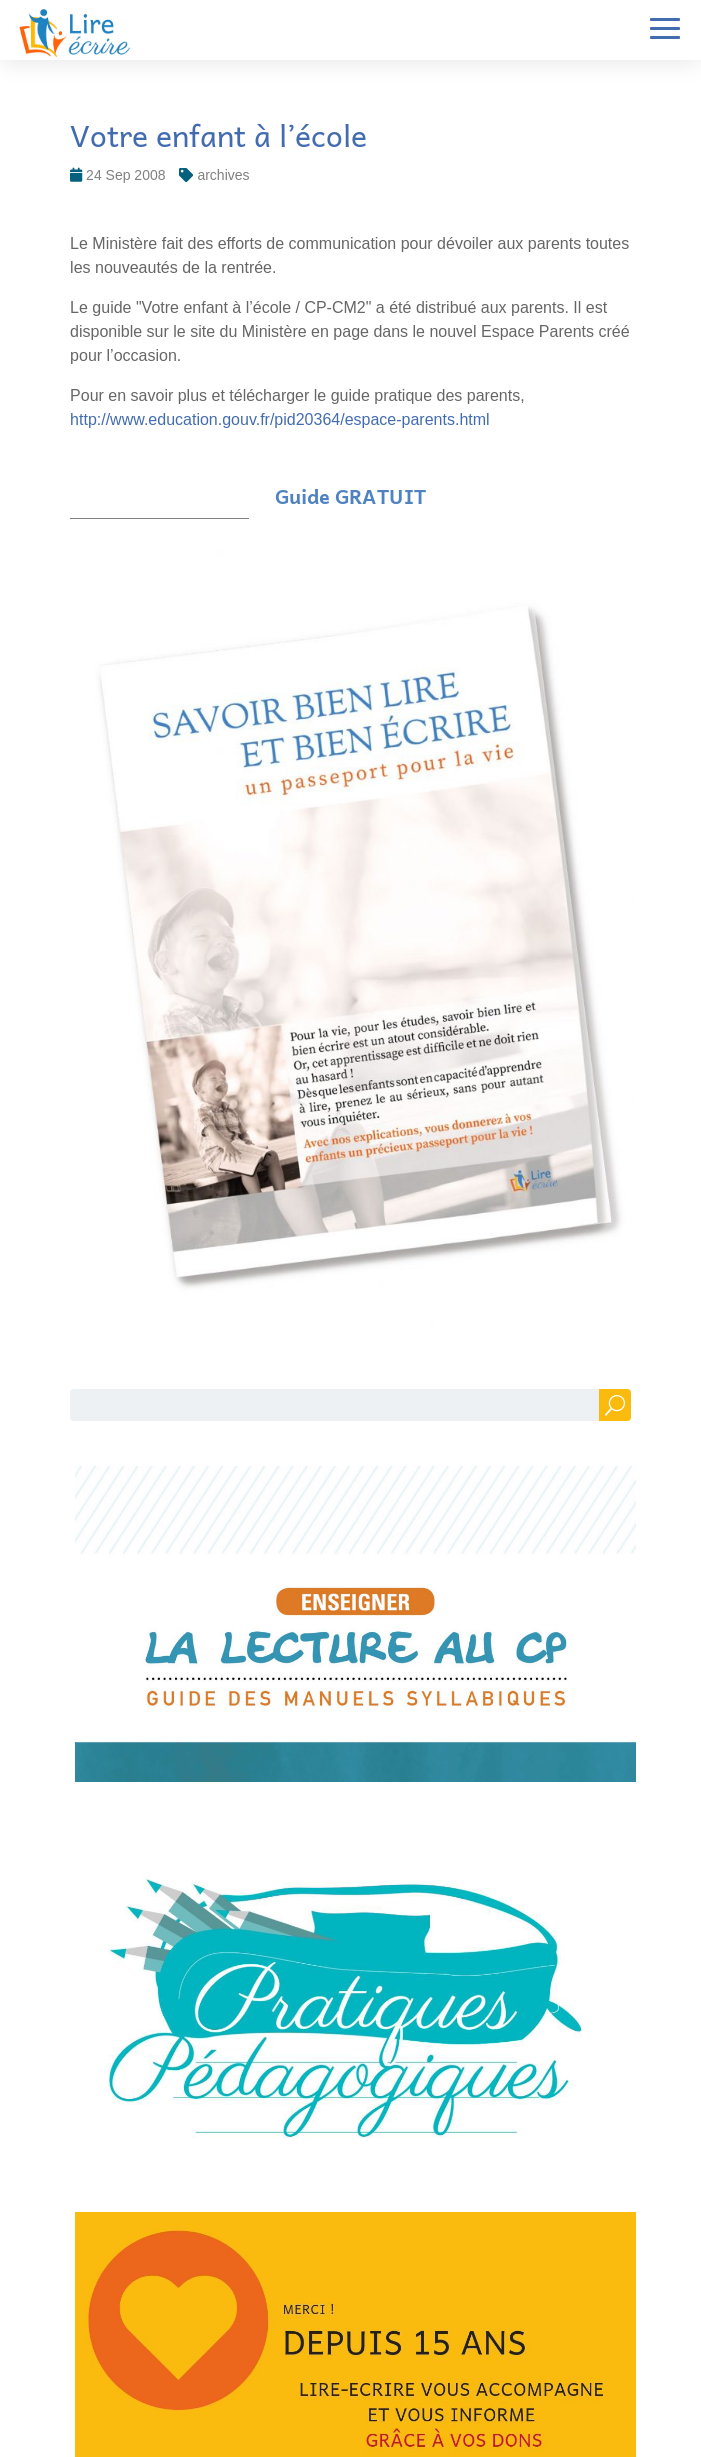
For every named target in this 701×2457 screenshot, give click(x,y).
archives (223, 175)
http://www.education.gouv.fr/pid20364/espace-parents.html (280, 419)
